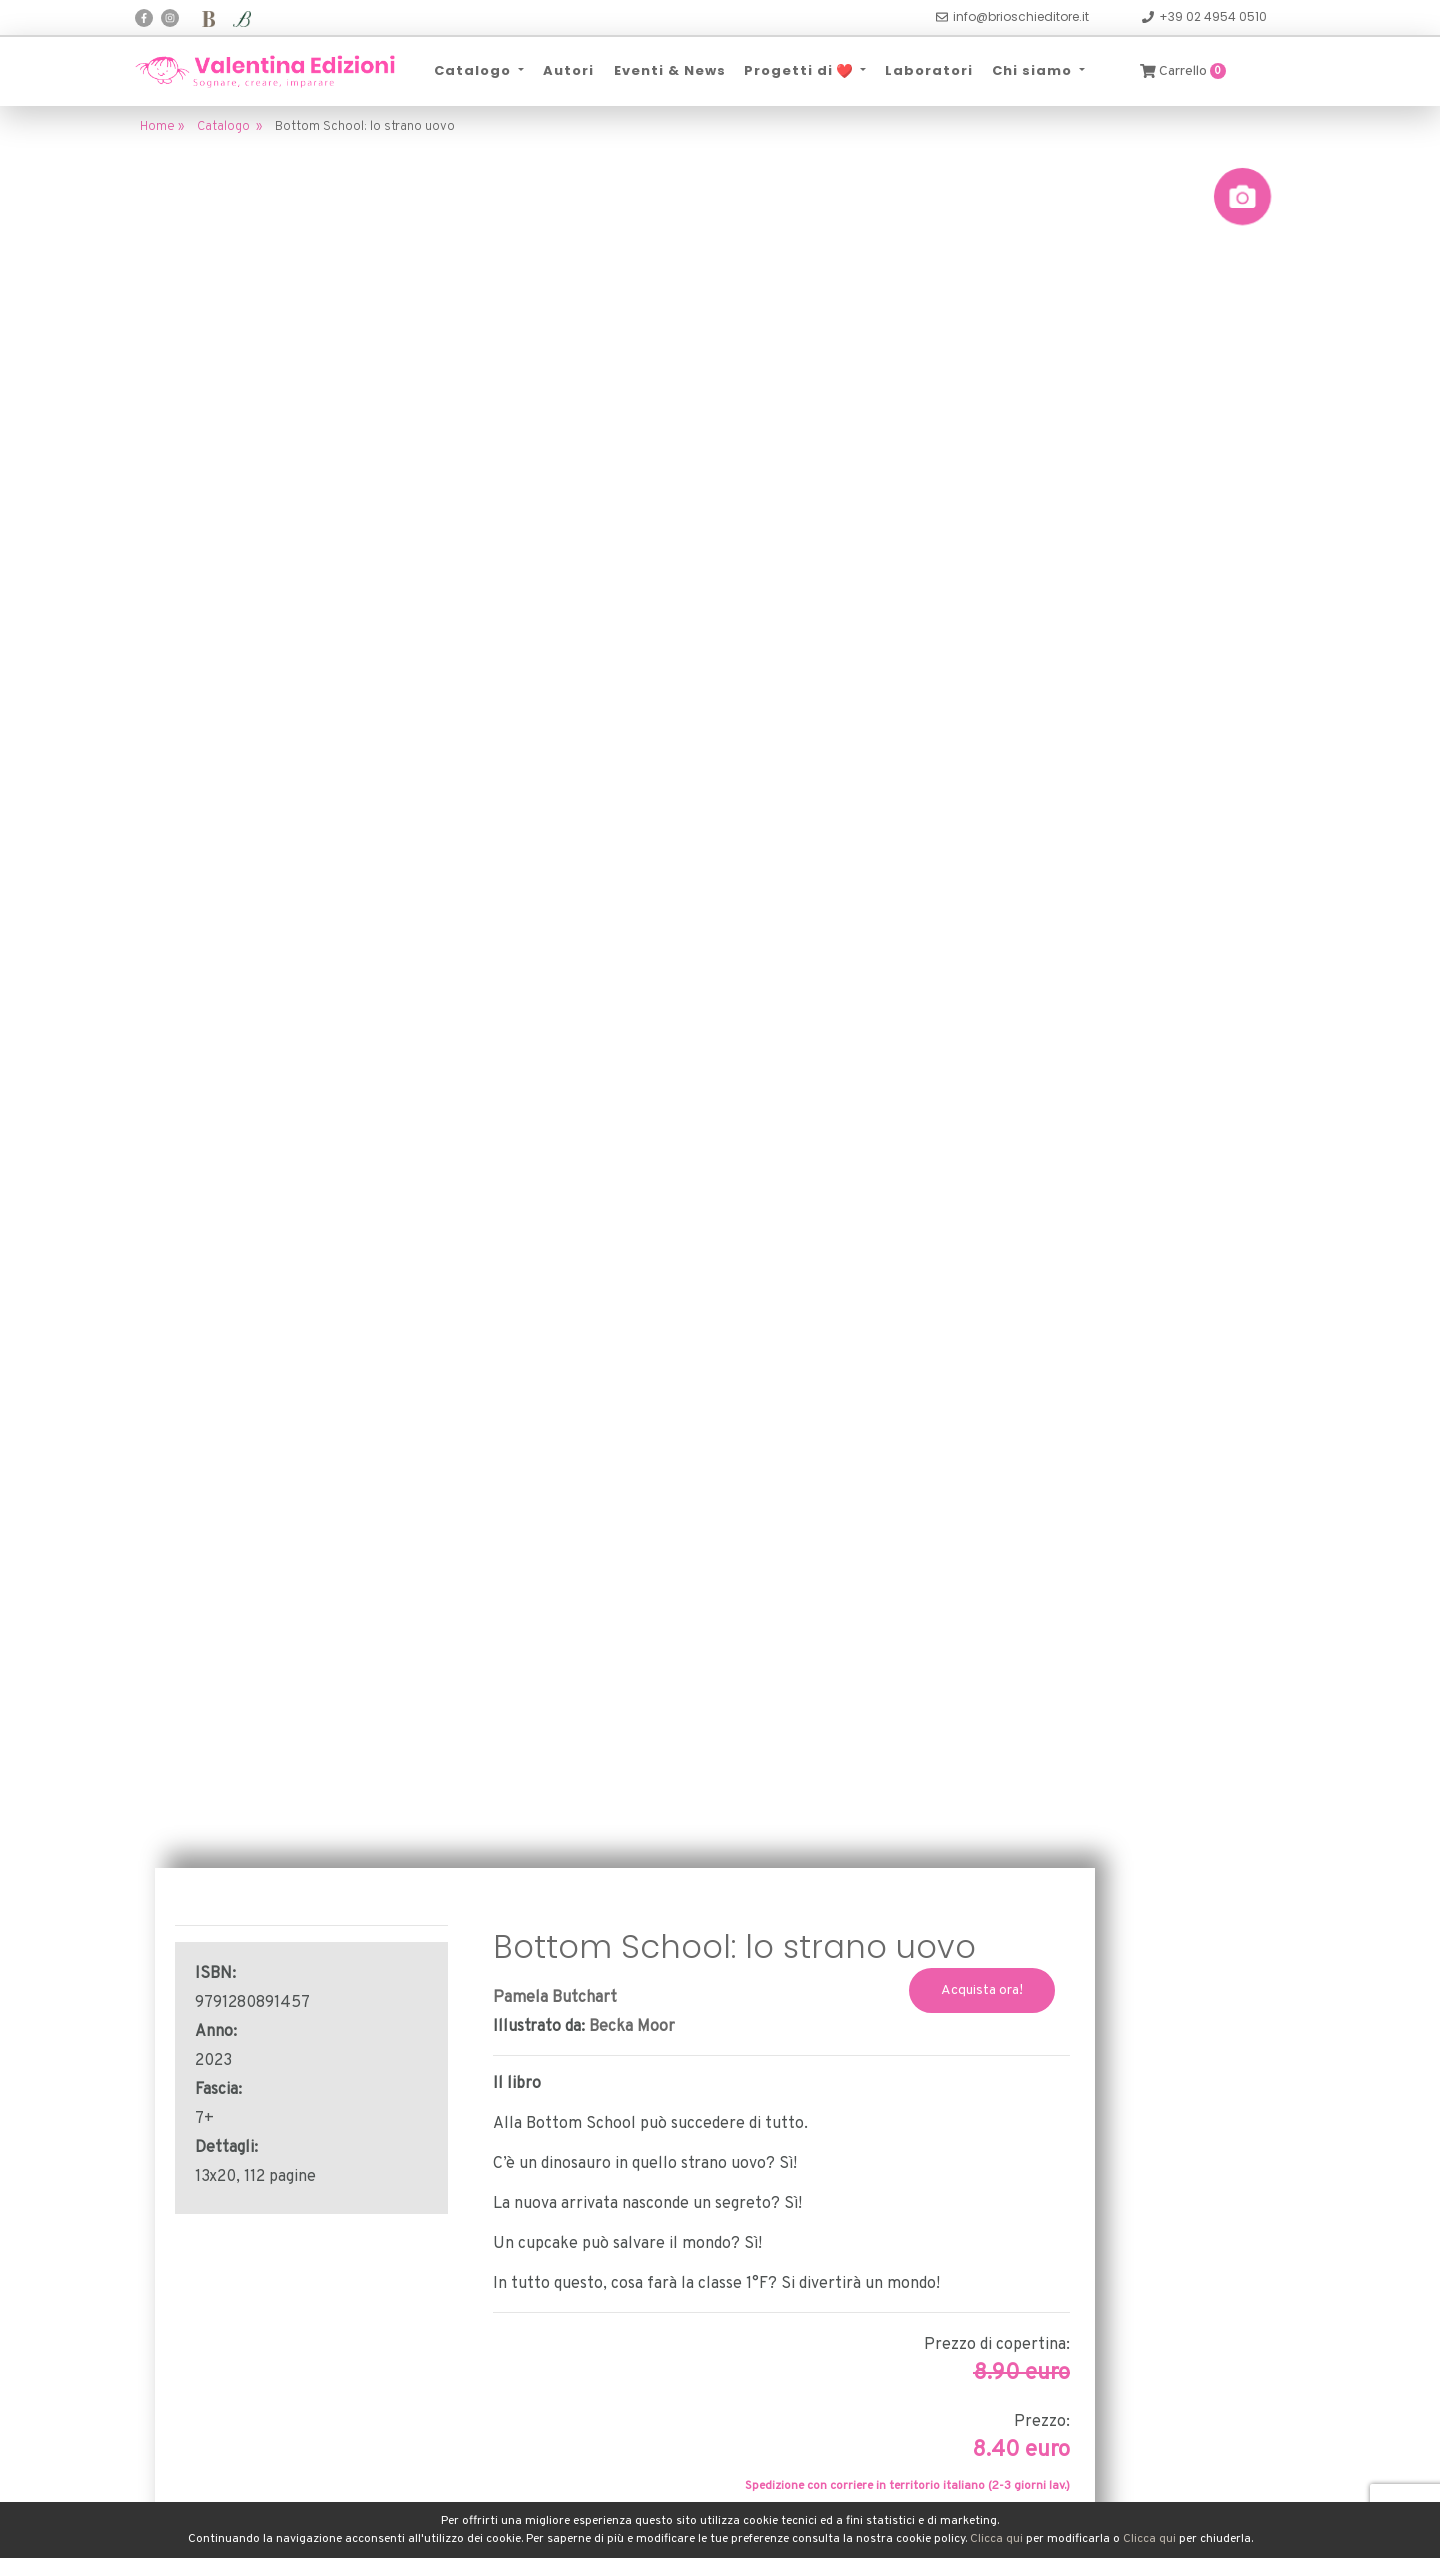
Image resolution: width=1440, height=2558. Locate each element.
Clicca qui (996, 2539)
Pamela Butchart (555, 1998)
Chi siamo (1034, 70)
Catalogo (474, 70)
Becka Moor (632, 2027)
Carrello (1183, 71)
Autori (568, 70)
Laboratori (929, 70)
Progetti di (800, 70)
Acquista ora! (982, 1990)
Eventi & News (669, 70)
